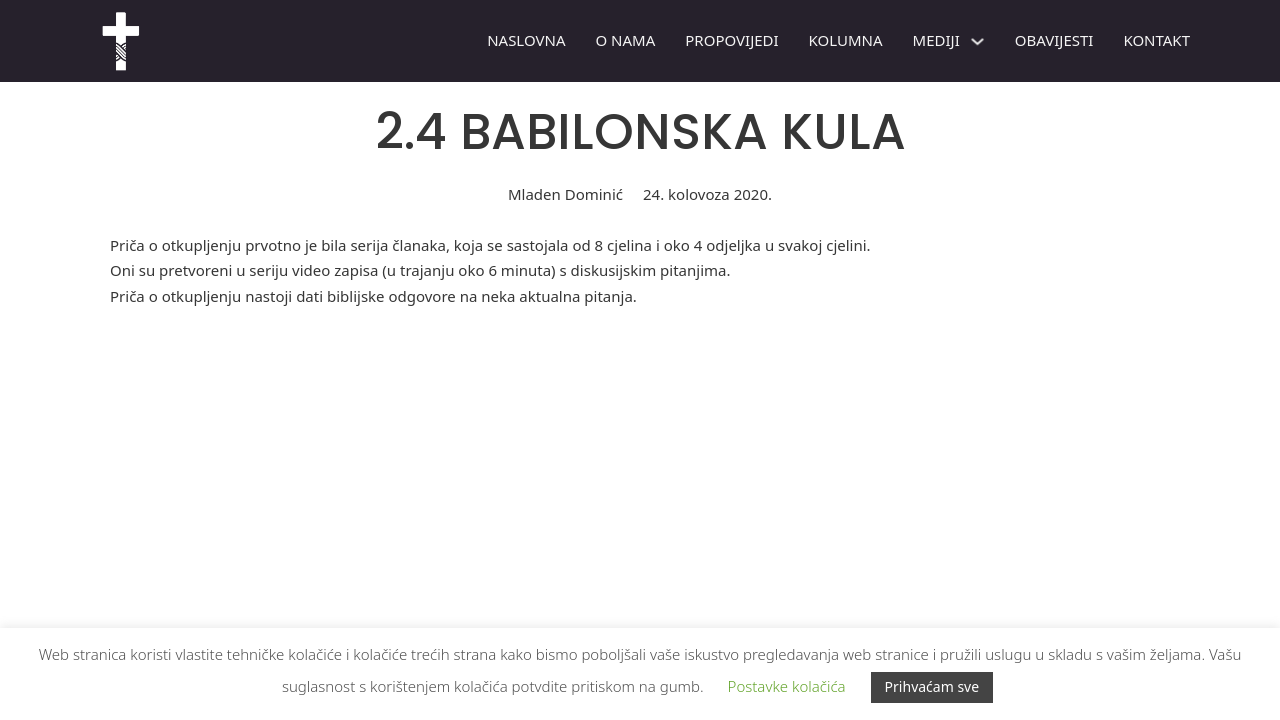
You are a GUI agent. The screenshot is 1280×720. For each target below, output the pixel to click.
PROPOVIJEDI (731, 40)
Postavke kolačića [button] (787, 686)
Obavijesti (1054, 40)
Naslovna (526, 40)
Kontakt (1156, 40)
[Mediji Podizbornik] (977, 41)
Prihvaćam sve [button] (932, 686)
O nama (625, 40)
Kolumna (846, 40)
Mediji (936, 40)
